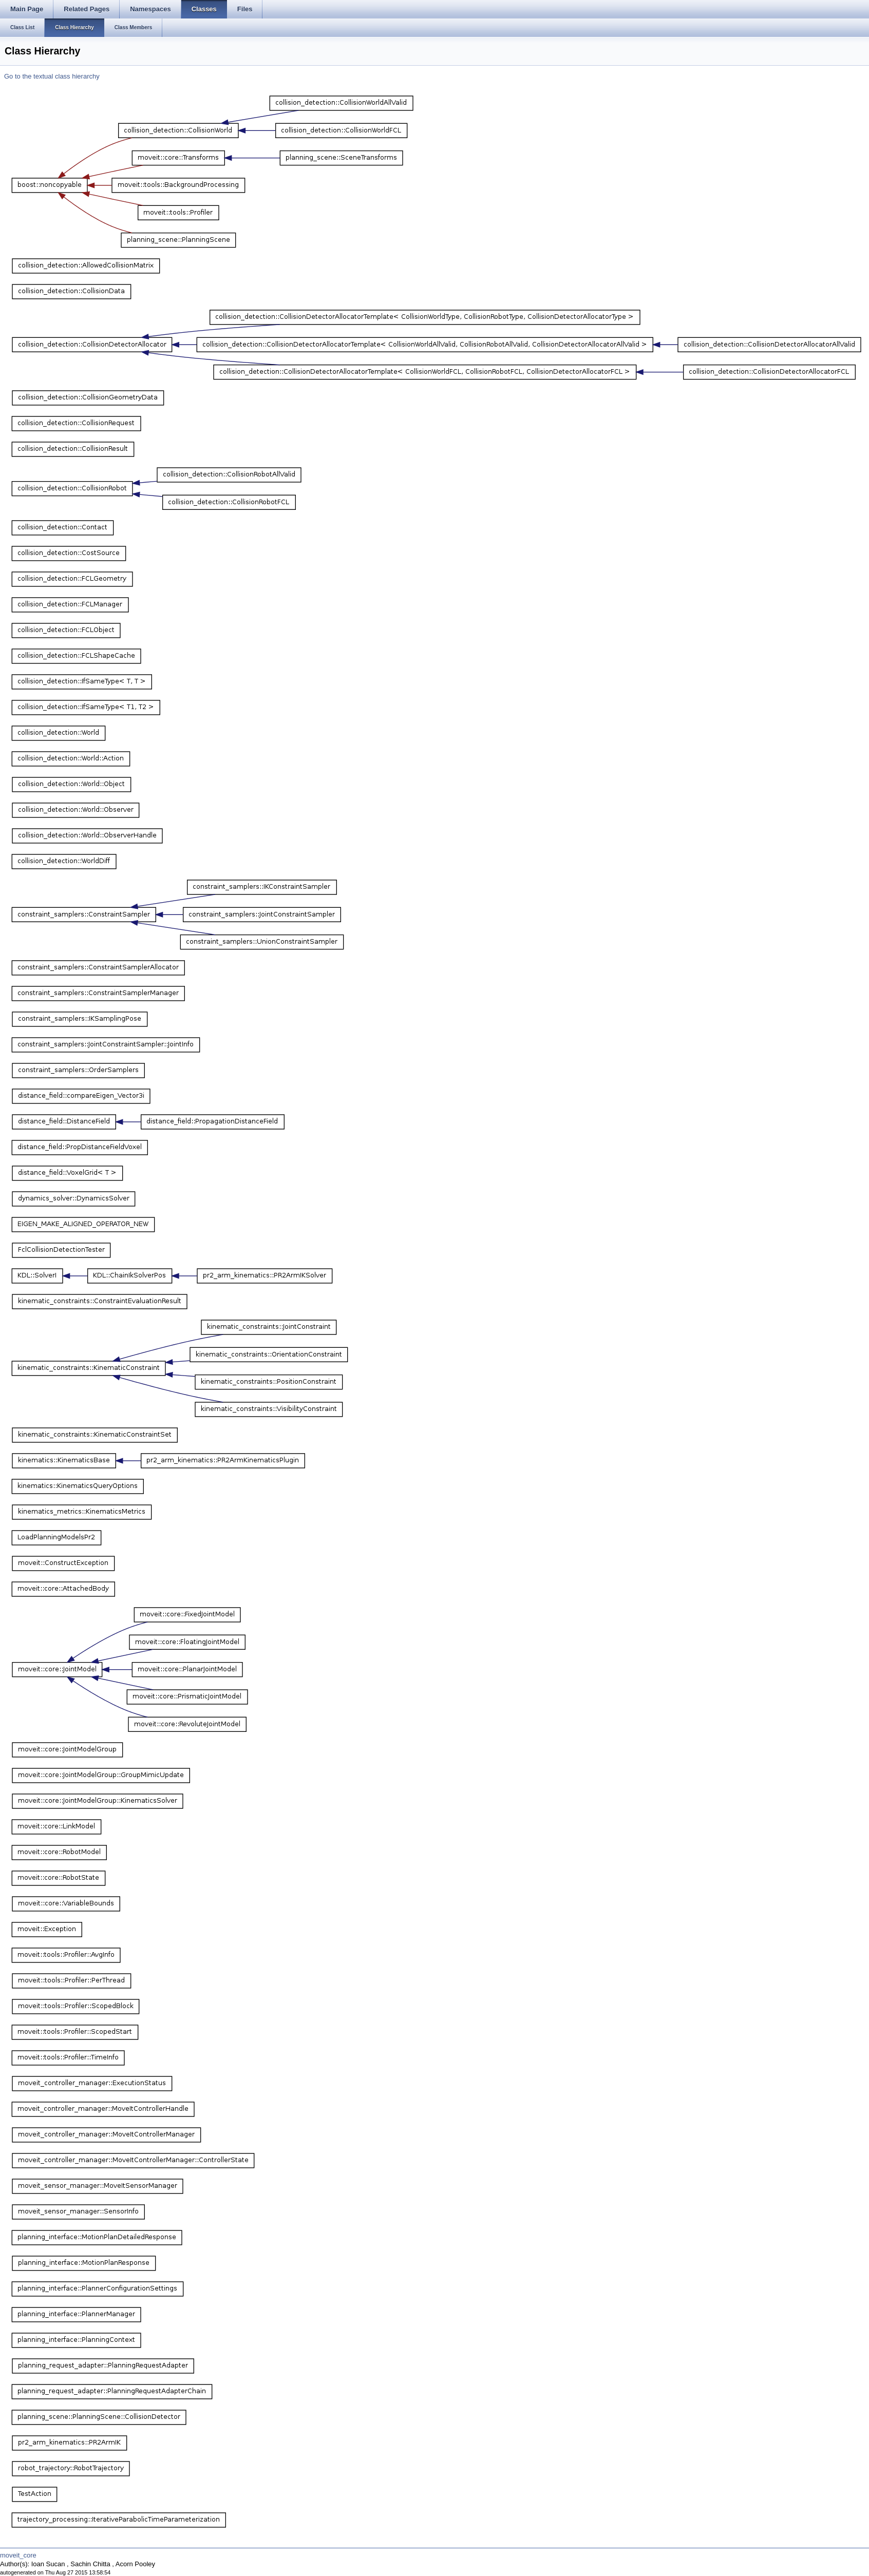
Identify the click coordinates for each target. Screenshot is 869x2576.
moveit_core (18, 2555)
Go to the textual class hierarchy (52, 76)
